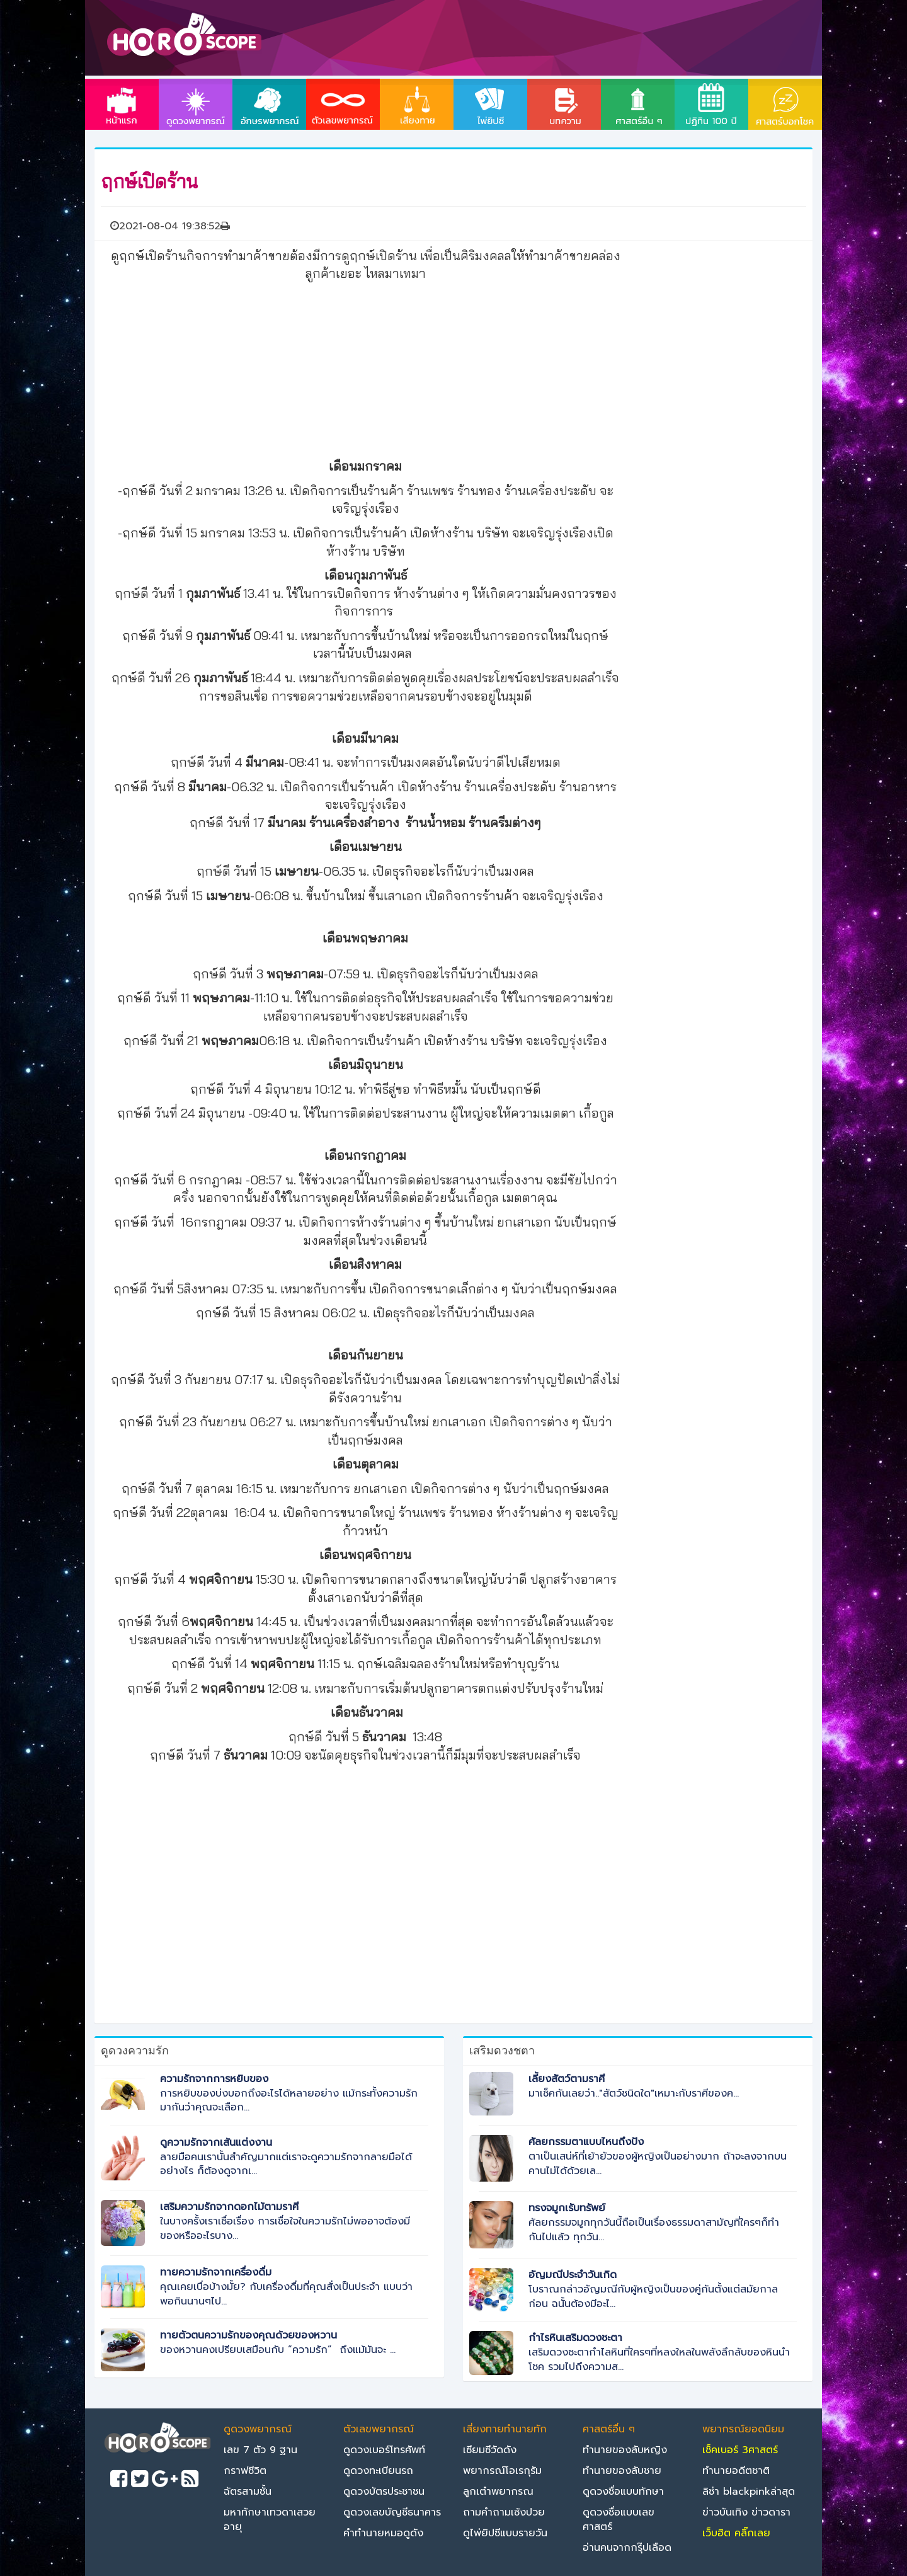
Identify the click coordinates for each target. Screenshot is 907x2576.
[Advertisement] (365, 368)
